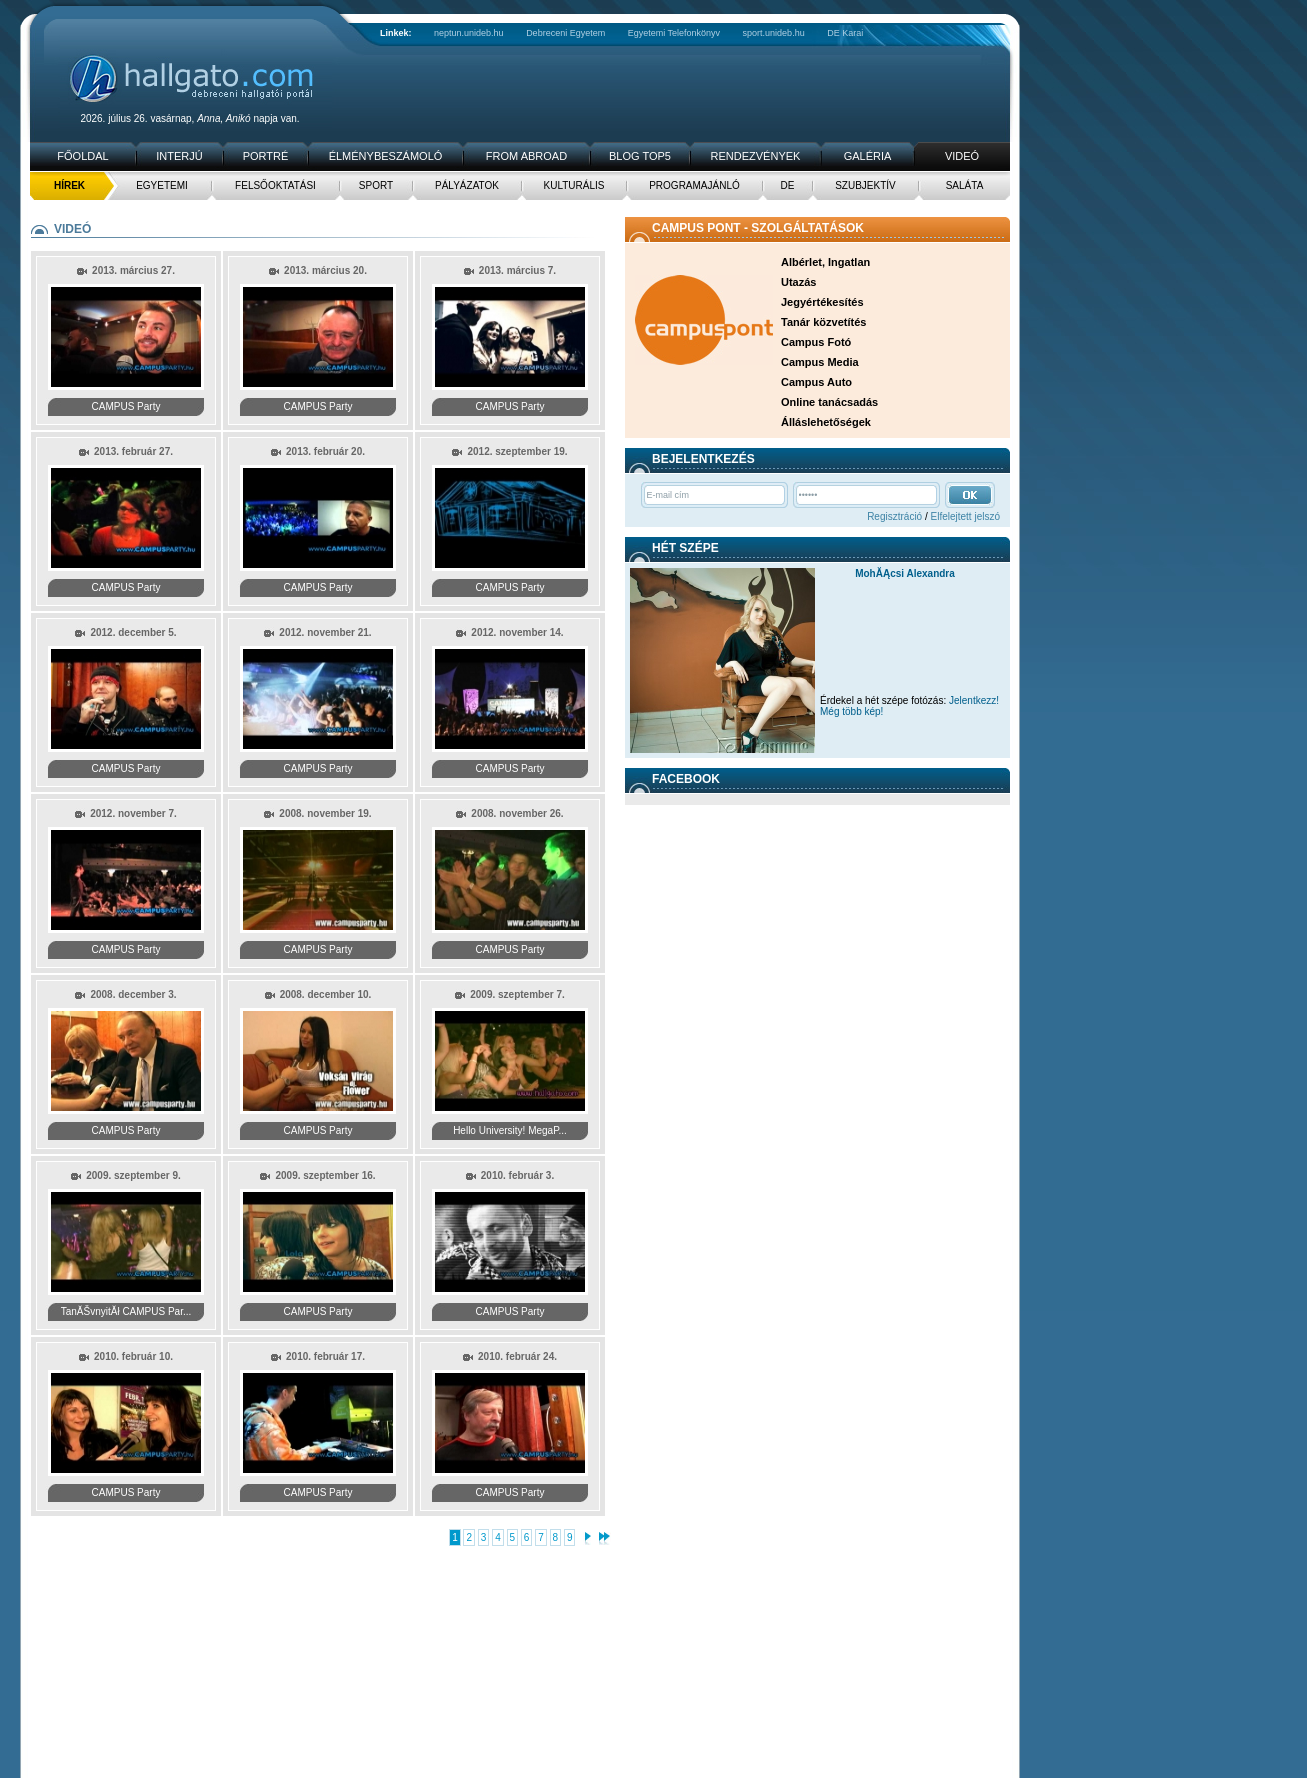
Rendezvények (756, 156)
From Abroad (526, 156)
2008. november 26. (517, 813)
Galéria (868, 156)
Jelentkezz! (974, 700)
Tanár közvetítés (823, 322)
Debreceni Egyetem (565, 33)
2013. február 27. (133, 451)
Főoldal (82, 156)
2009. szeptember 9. (133, 1175)
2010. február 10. (133, 1356)
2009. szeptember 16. (325, 1175)
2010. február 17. (325, 1356)
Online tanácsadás (829, 402)
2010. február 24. (517, 1356)
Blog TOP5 (640, 156)
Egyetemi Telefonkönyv (674, 33)
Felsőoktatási (275, 185)
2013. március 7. (517, 270)
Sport (376, 185)
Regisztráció (894, 516)
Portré (266, 156)
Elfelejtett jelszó (965, 516)
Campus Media (820, 362)
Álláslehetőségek (826, 422)
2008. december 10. (326, 994)
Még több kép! (851, 711)
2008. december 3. (133, 994)
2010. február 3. (517, 1175)
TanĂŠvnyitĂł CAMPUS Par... (126, 1311)
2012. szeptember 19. (517, 451)
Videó (962, 156)
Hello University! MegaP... (510, 1130)
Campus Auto (816, 382)
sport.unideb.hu (774, 33)
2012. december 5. (133, 632)
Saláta (965, 185)
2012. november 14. (517, 632)
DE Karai (845, 33)
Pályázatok (467, 185)
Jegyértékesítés (822, 302)
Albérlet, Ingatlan (825, 262)
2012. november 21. (325, 632)
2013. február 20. (325, 451)
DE (788, 185)
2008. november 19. (325, 813)
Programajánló (694, 185)
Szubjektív (865, 185)
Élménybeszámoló (386, 156)
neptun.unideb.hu (469, 33)
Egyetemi (162, 185)
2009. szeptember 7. (517, 994)
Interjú (179, 156)
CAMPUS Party (126, 406)
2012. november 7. (133, 813)
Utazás (798, 282)
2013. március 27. (133, 270)
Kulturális (574, 185)
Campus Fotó (816, 342)
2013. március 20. (325, 270)
